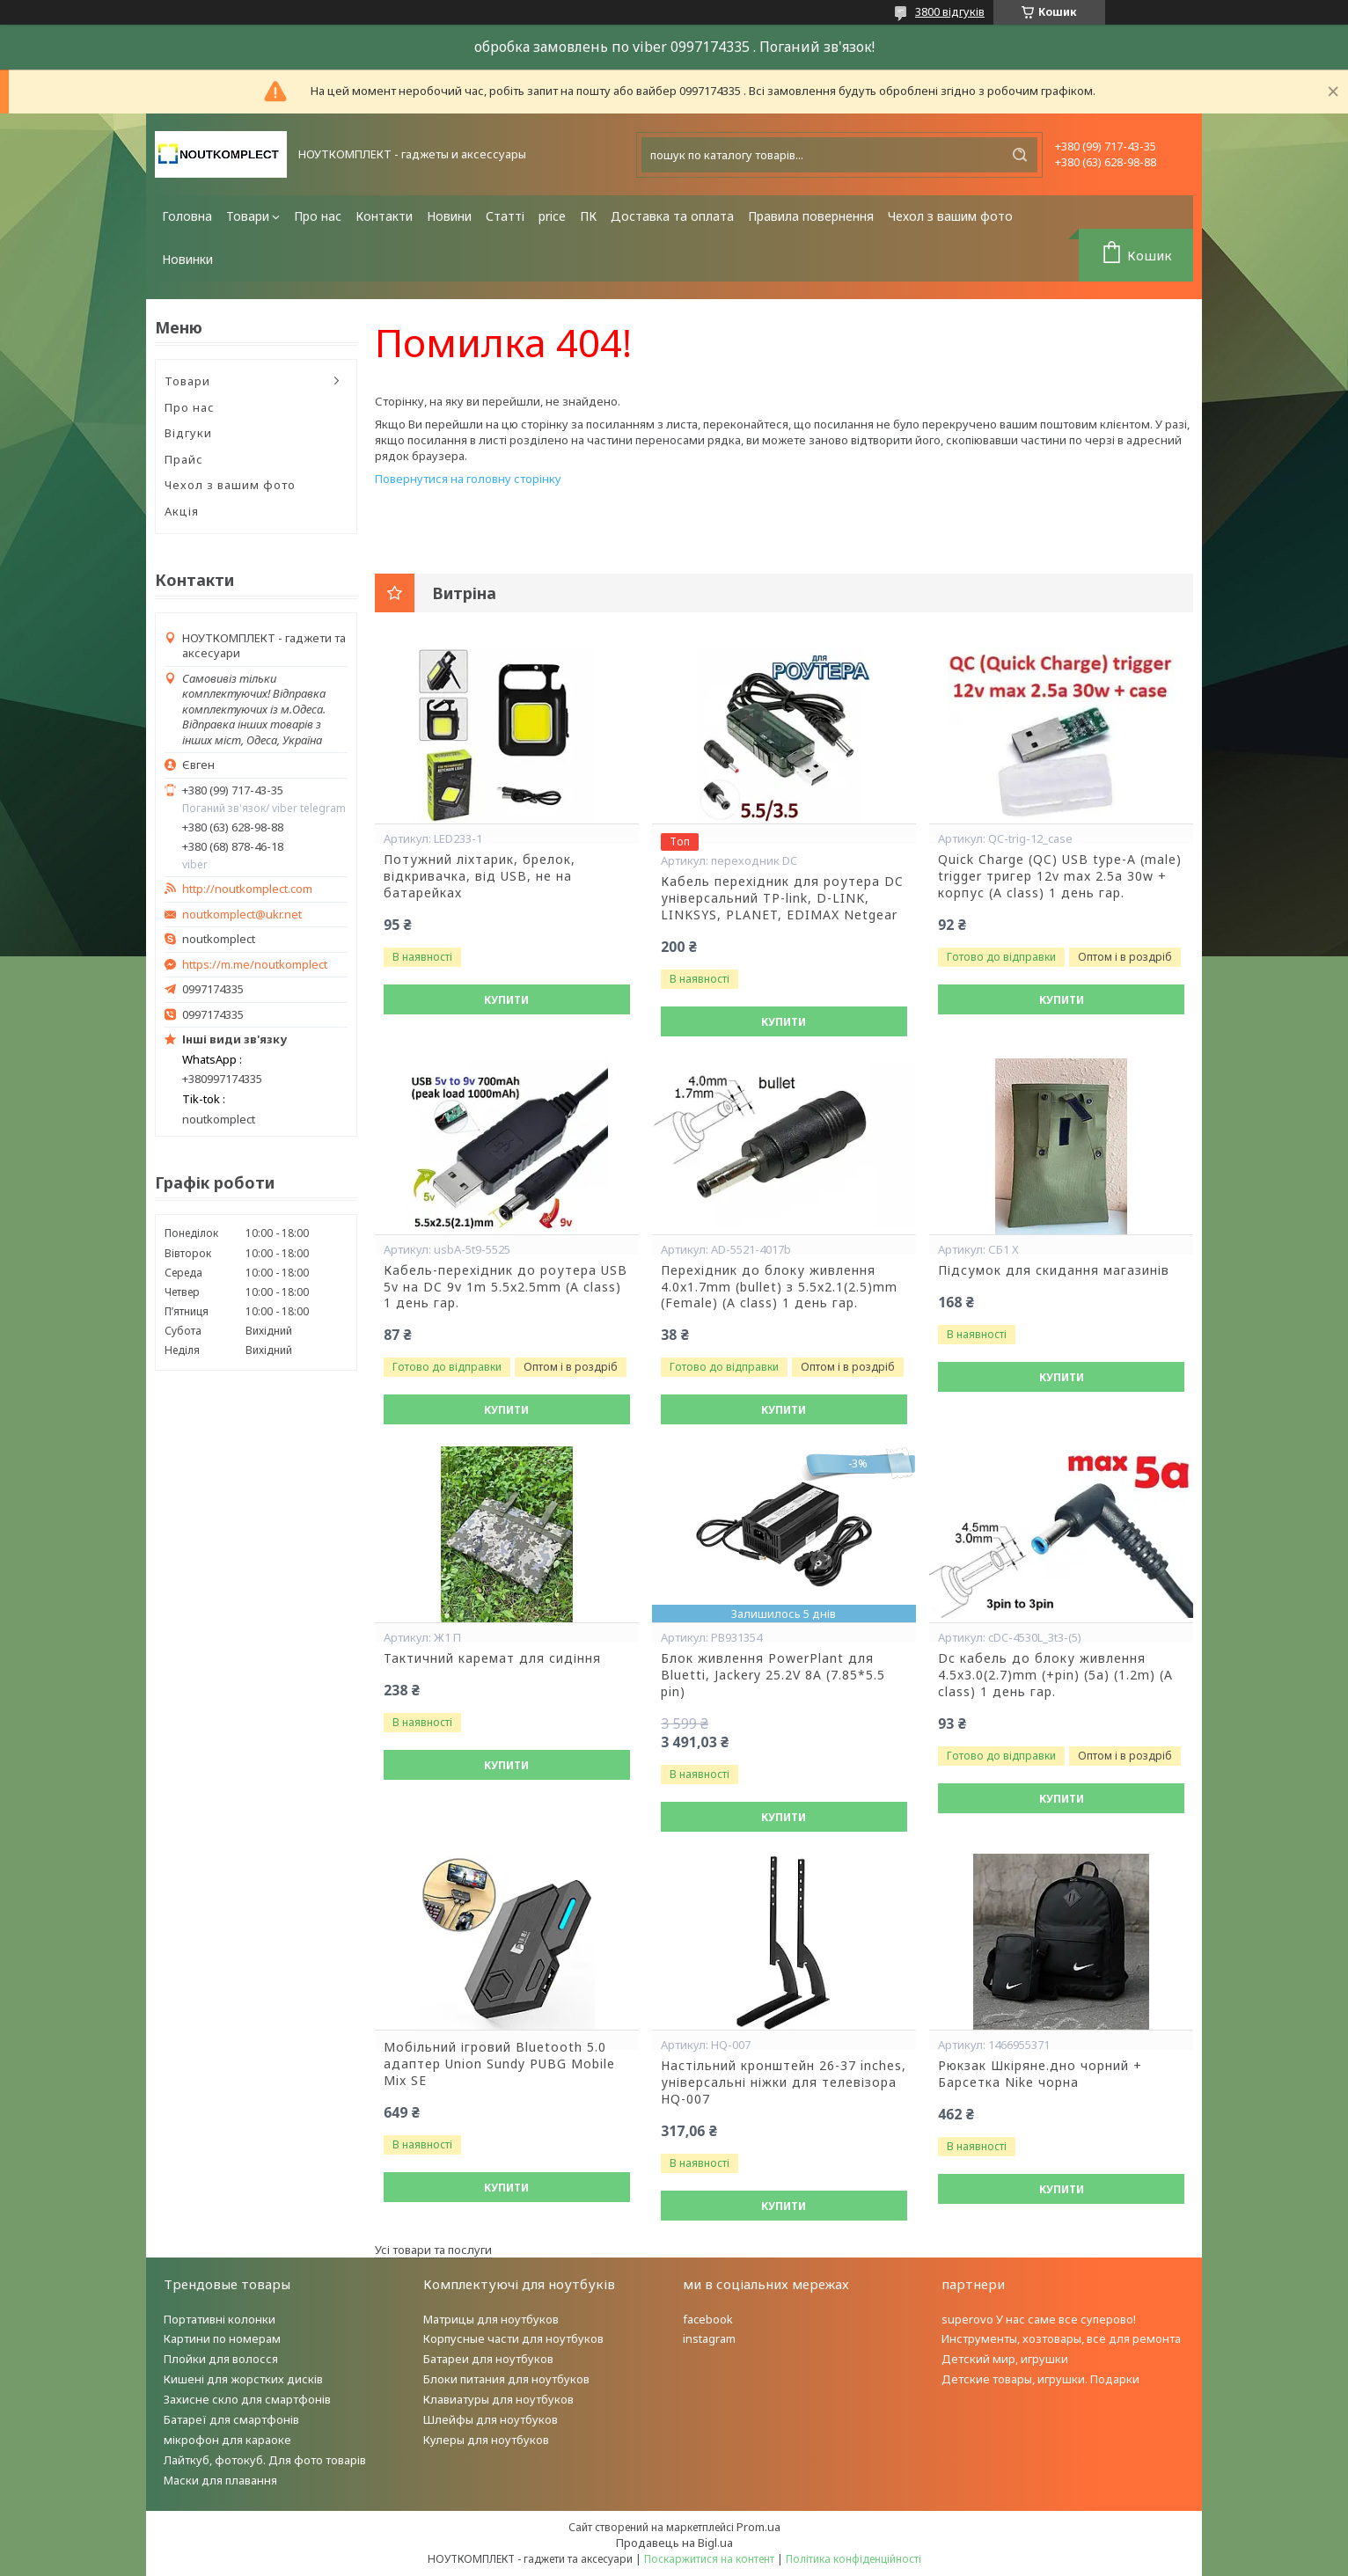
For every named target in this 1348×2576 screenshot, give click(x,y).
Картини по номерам (222, 2338)
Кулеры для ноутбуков (486, 2440)
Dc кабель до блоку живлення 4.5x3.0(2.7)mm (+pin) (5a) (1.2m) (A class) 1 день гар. (1055, 1675)
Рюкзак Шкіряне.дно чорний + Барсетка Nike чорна (1040, 2074)
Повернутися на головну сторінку (468, 479)
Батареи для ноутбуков (488, 2359)
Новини (449, 216)
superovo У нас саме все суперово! (1038, 2319)
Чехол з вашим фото (950, 216)
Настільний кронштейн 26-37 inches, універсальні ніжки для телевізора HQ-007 (783, 2082)
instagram (709, 2338)
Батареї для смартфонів (231, 2419)
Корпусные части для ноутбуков (513, 2338)
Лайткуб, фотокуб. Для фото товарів (265, 2460)
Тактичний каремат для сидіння (492, 1658)
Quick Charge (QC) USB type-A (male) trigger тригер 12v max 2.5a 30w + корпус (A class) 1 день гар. (1060, 876)
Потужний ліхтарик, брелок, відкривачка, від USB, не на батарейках (479, 876)
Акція (182, 511)
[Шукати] (1019, 154)
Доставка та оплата (672, 216)
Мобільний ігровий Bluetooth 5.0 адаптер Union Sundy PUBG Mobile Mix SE (499, 2064)
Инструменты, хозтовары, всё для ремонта (1061, 2338)
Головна (187, 216)
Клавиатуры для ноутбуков (498, 2399)
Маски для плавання (220, 2480)
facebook (708, 2319)
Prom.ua (758, 2527)
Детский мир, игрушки (1004, 2359)
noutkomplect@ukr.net (242, 914)
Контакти (384, 216)
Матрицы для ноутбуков (491, 2319)
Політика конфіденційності (853, 2558)
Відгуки (188, 433)
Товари (247, 216)
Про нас (317, 216)
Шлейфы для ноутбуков (490, 2419)
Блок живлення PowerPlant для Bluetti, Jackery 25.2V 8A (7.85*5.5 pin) (773, 1675)
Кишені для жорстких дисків (243, 2379)
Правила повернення (811, 216)
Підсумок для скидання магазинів (1053, 1270)
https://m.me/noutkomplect (254, 964)
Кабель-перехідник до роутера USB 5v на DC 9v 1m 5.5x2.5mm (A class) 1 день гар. (505, 1287)
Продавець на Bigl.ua (674, 2542)
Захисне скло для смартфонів (247, 2399)
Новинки (187, 259)
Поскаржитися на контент (709, 2558)
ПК (588, 216)
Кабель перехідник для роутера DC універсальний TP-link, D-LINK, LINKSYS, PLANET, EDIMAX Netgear (782, 898)
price (552, 216)
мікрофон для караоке (227, 2440)
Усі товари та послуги (433, 2250)
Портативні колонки (219, 2319)
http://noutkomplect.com (247, 889)
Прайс (184, 459)
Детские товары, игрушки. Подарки (1040, 2379)
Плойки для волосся (221, 2359)
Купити (506, 999)
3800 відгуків (950, 11)
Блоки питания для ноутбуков (506, 2379)
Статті (505, 216)
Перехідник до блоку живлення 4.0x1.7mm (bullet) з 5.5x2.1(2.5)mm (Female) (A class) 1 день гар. (779, 1287)
